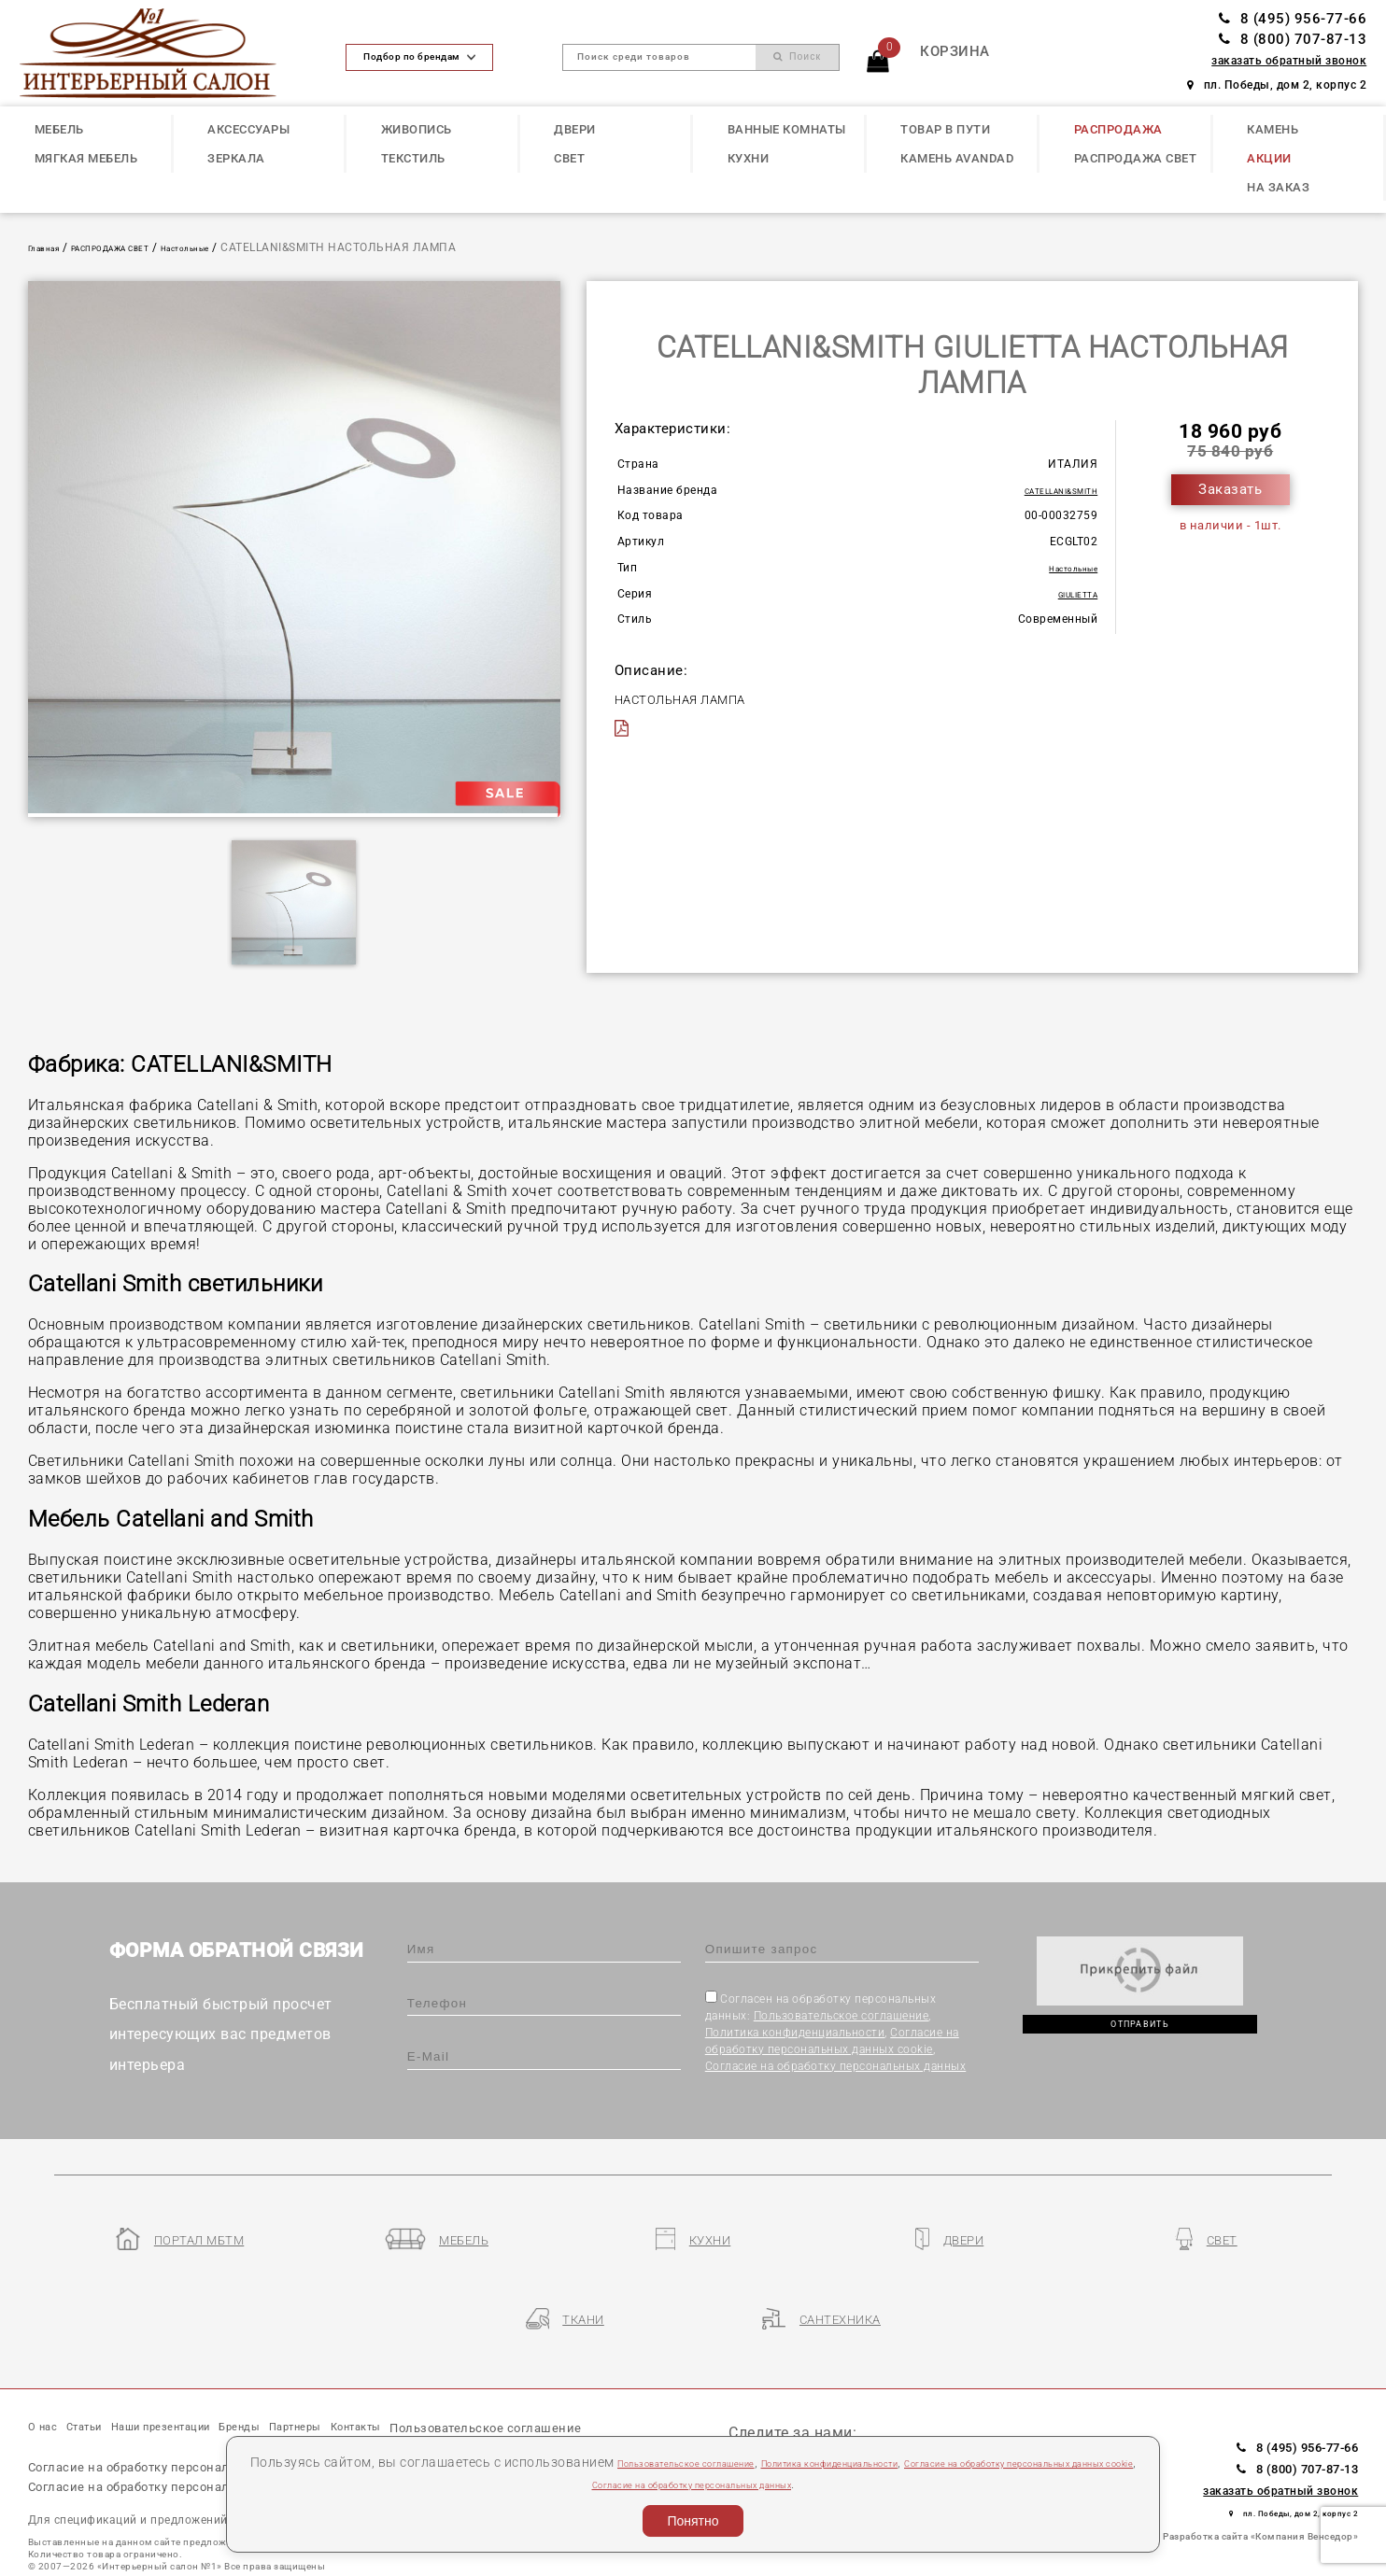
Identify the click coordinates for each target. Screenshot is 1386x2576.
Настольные (250, 247)
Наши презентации (218, 2366)
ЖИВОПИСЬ (416, 129)
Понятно (692, 2520)
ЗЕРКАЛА (236, 158)
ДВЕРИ (575, 129)
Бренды (330, 2366)
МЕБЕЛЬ (59, 129)
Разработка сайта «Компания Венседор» (1260, 2473)
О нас (48, 2366)
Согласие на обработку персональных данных (836, 2066)
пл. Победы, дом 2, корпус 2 (1276, 84)
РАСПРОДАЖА (1118, 129)
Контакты (495, 2366)
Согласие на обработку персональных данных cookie (201, 2439)
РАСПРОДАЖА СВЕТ (1135, 158)
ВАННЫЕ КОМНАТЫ (787, 129)
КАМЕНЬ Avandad (956, 158)
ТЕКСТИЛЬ (413, 158)
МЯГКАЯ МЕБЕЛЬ (86, 158)
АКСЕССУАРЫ (248, 129)
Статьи (108, 2366)
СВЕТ (569, 158)
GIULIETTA (1069, 593)
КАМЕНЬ (1272, 129)
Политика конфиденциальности (795, 2032)
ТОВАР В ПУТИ (945, 129)
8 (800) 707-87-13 (1292, 39)
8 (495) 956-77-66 (1292, 18)
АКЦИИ (1269, 158)
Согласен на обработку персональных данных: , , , (836, 2032)
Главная (52, 247)
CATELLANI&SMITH (1046, 490)
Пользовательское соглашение (841, 2015)
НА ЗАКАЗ (1278, 187)
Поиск (797, 56)
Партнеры (408, 2366)
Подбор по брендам (419, 56)
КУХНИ (749, 158)
